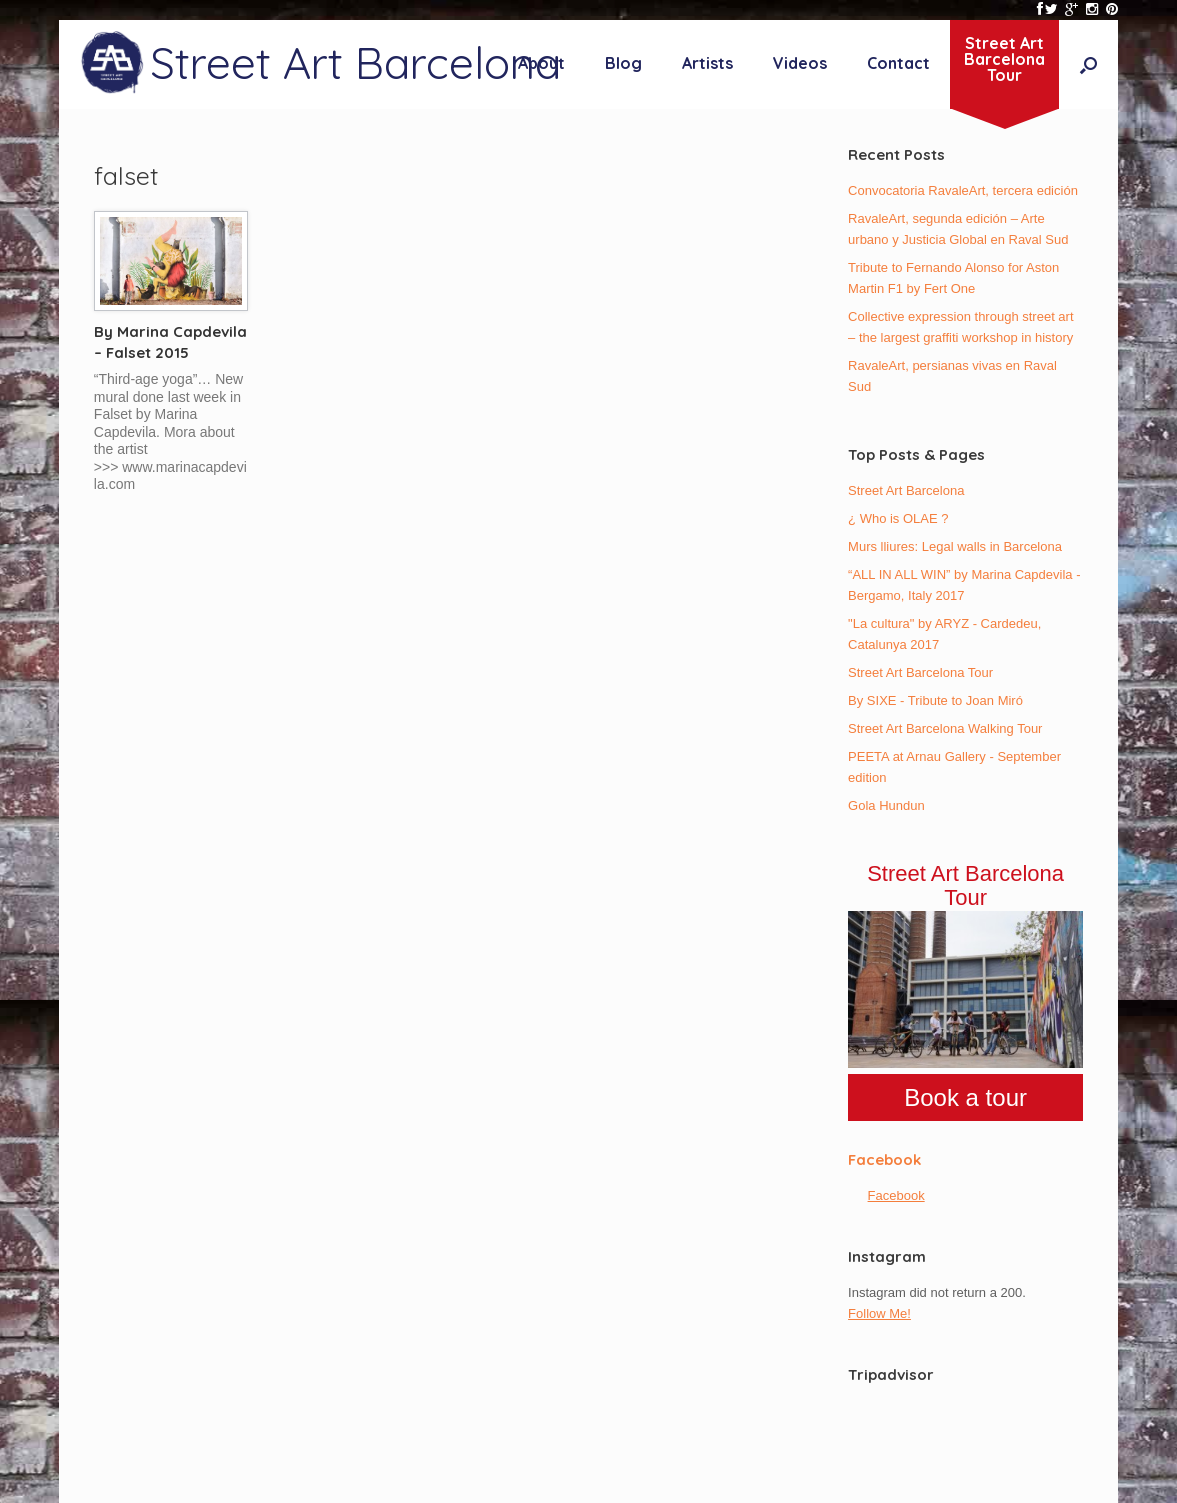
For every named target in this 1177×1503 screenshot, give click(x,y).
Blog (623, 63)
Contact (898, 63)
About (541, 63)
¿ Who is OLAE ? (898, 518)
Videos (800, 63)
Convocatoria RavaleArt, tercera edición (963, 190)
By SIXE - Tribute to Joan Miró (935, 700)
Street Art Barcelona (906, 490)
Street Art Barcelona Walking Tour (945, 728)
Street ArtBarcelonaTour (1004, 59)
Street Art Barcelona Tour (920, 672)
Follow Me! (879, 1313)
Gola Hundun (886, 805)
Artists (707, 63)
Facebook (884, 1159)
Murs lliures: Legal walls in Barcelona (955, 546)
